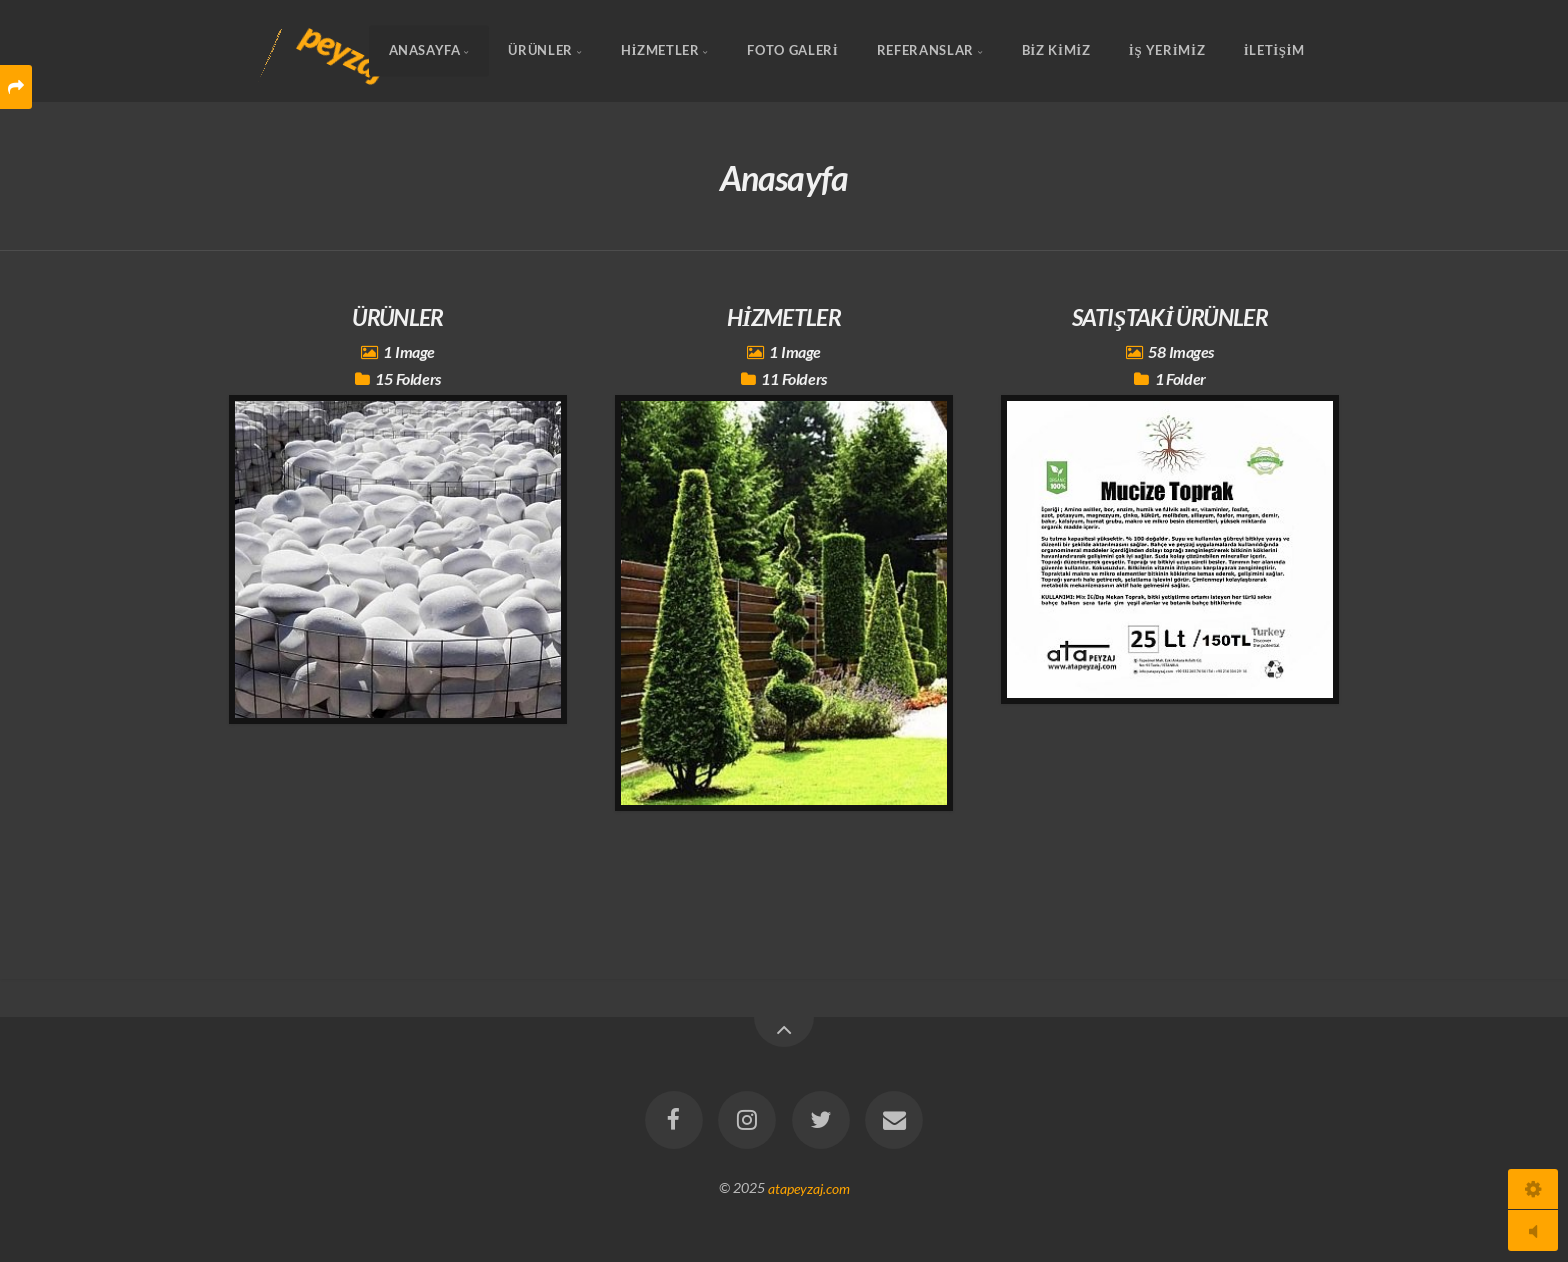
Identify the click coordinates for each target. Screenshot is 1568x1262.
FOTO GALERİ (792, 51)
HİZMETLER (660, 51)
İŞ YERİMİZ (1167, 51)
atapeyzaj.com (809, 1187)
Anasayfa (425, 51)
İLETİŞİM (1274, 51)
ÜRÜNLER (540, 51)
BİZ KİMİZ (1056, 51)
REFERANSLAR (925, 51)
